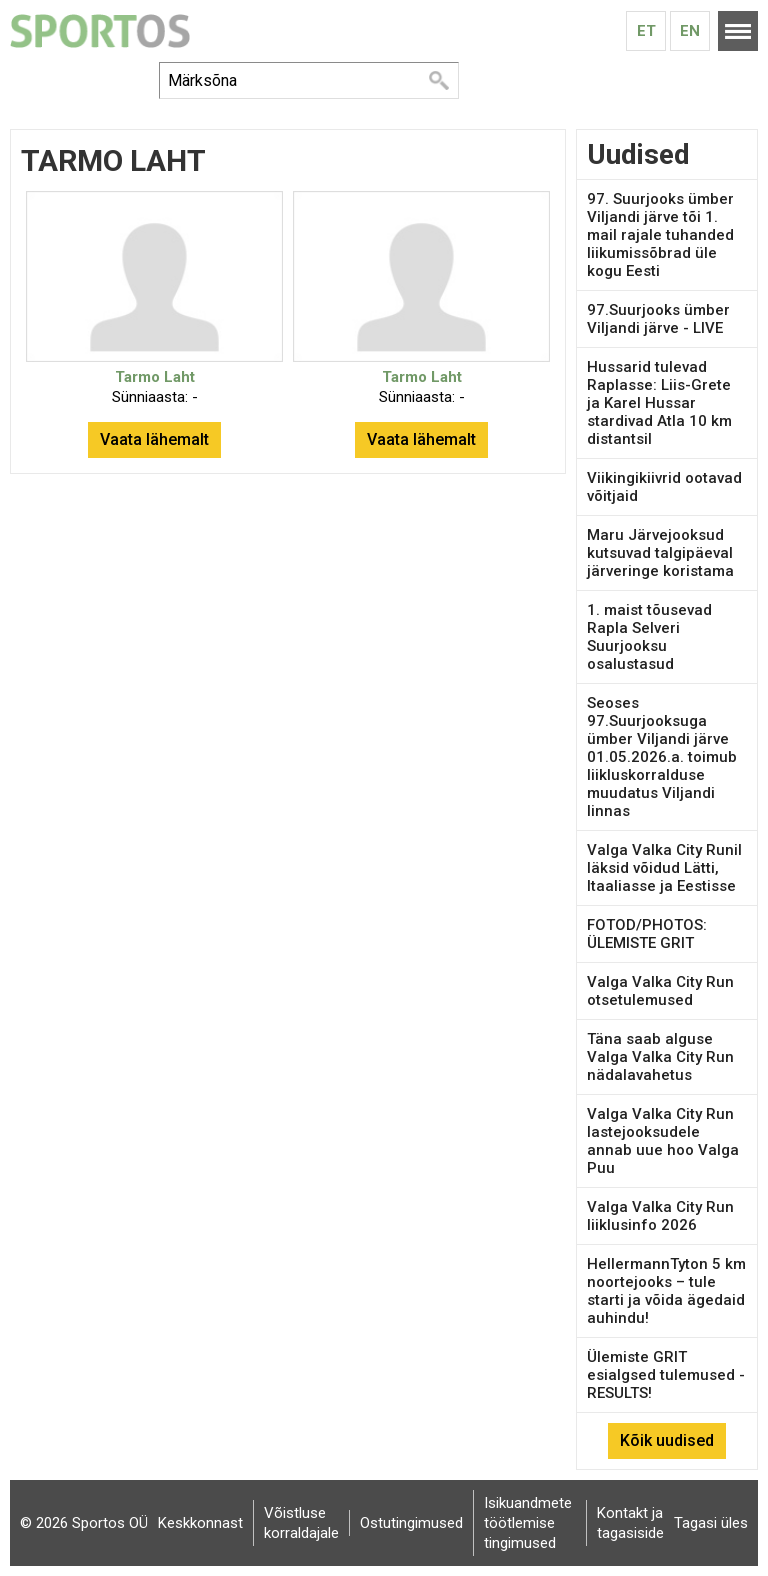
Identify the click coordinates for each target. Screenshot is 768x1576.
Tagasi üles (711, 1523)
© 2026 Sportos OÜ (84, 1523)
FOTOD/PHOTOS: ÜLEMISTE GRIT (647, 934)
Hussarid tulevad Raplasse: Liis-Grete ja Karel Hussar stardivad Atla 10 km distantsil (659, 403)
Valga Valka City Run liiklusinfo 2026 (660, 1216)
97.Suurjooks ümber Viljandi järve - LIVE (658, 319)
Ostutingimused (411, 1523)
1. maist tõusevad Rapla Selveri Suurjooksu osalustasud (649, 637)
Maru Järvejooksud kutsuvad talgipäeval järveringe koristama (660, 553)
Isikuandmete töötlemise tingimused (528, 1523)
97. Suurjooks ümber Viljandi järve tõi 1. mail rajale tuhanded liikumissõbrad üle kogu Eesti (660, 235)
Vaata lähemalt (154, 439)
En (690, 31)
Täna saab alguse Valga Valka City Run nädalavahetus (660, 1057)
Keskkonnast (200, 1523)
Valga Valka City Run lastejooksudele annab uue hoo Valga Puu (663, 1141)
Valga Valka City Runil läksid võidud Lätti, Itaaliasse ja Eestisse (664, 868)
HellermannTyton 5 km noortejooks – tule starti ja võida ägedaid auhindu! (666, 1291)
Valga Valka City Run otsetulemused (660, 991)
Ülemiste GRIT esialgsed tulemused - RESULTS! (666, 1375)
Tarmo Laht (155, 377)
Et (646, 31)
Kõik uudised (667, 1440)
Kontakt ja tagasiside (630, 1523)
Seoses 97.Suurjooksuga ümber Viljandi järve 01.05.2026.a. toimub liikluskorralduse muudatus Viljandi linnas (662, 757)
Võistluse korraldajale (301, 1523)
